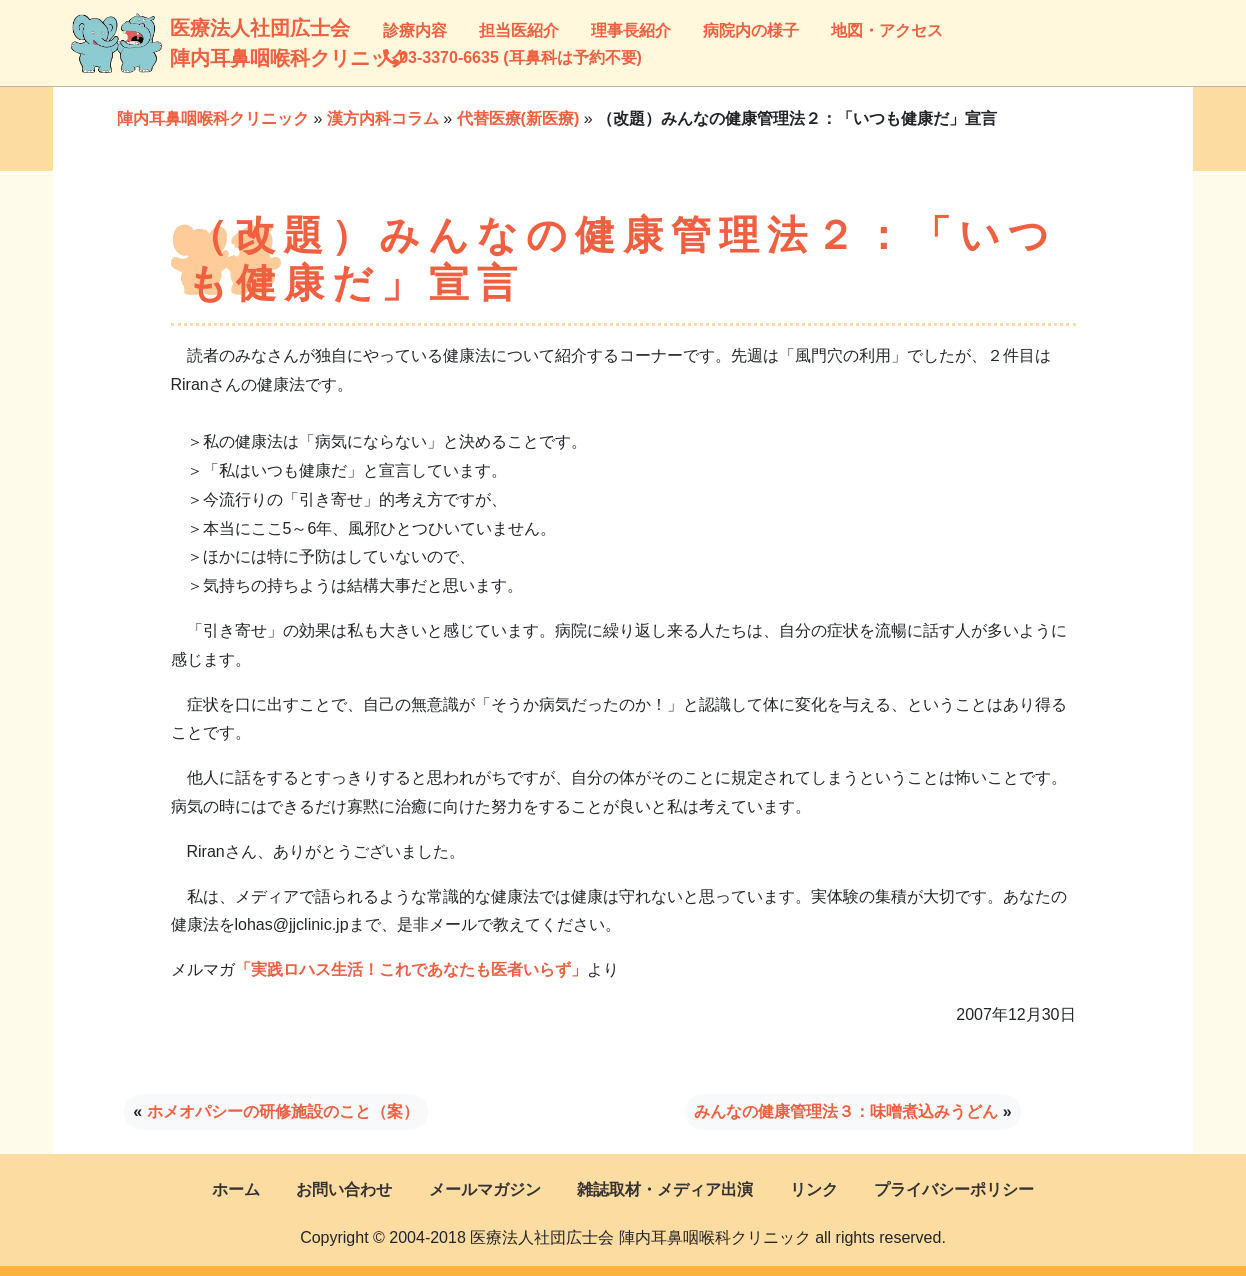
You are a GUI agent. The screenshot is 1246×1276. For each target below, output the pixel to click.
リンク (814, 1189)
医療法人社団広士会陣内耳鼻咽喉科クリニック (195, 43)
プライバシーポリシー (954, 1189)
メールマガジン (485, 1189)
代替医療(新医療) (518, 118)
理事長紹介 (631, 30)
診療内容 (415, 30)
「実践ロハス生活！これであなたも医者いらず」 (411, 969)
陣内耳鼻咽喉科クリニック (213, 118)
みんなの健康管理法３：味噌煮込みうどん (846, 1111)
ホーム (236, 1189)
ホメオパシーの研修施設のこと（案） (283, 1111)
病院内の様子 (751, 30)
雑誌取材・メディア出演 (665, 1189)
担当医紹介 (519, 30)
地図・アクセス (887, 30)
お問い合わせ (344, 1189)
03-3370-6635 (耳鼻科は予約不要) (512, 57)
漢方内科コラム (383, 118)
